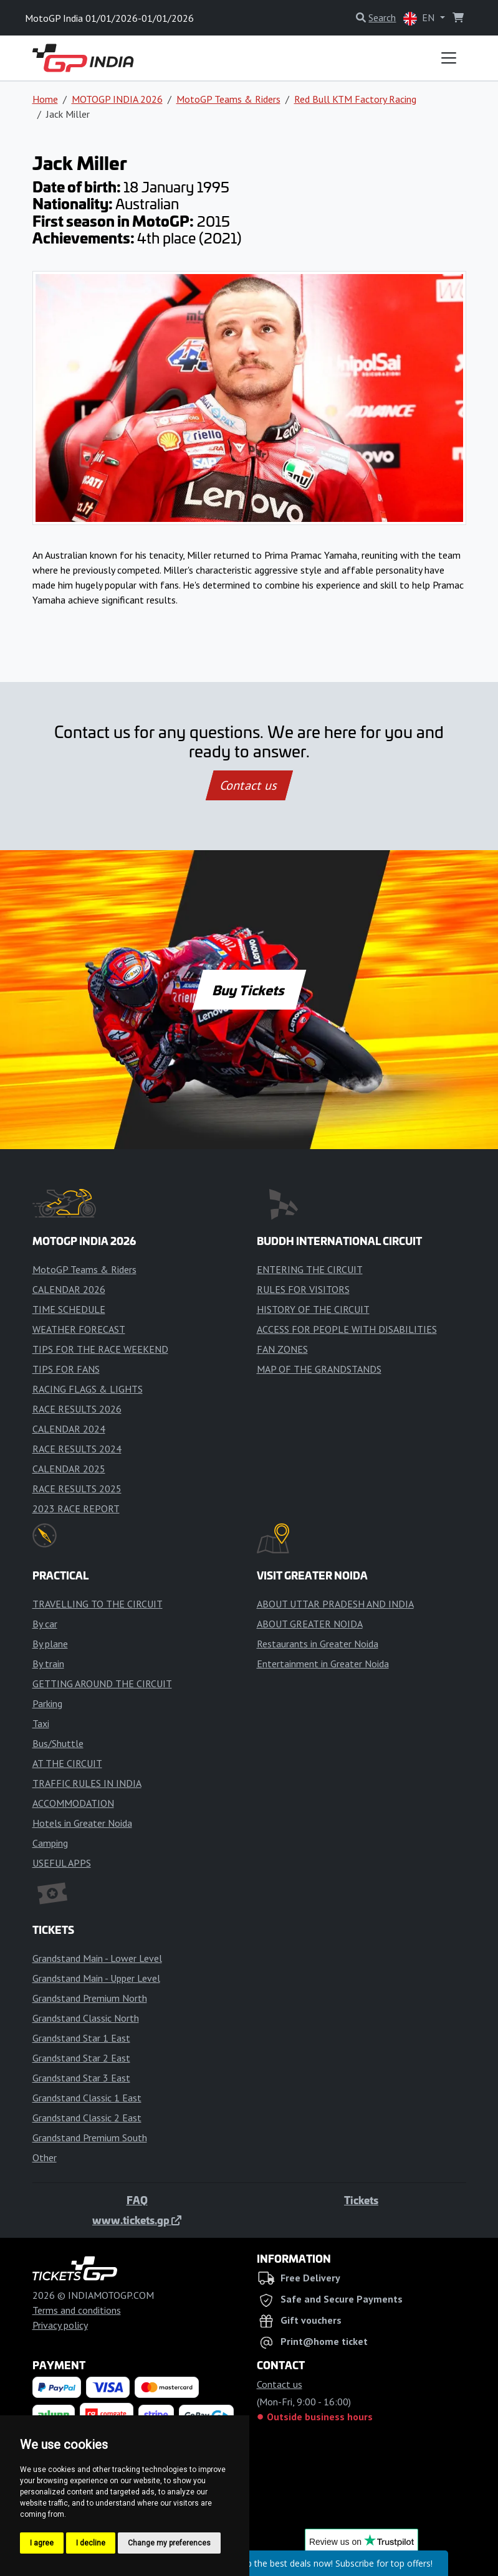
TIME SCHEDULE (68, 1309)
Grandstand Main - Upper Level (96, 1978)
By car (44, 1623)
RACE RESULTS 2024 (77, 1448)
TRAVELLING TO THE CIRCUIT (97, 1604)
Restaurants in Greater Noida (317, 1643)
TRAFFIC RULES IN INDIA (86, 1783)
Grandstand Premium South (89, 2137)
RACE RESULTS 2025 (77, 1488)
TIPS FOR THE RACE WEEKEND (100, 1349)
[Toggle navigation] (448, 57)
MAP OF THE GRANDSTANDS (319, 1369)
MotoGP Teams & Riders (228, 99)
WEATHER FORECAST (78, 1329)
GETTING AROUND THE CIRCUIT (102, 1683)
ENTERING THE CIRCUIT (310, 1269)
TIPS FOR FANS (66, 1369)
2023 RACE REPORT (76, 1508)
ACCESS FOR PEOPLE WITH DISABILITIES (347, 1329)
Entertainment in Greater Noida (323, 1663)
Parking (47, 1703)
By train (48, 1663)
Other (44, 2157)
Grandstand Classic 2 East (86, 2117)
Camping (50, 1843)
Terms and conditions (76, 2310)
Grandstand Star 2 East (81, 2058)
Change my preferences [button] (169, 2543)
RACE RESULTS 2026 (77, 1409)
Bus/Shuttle (58, 1743)
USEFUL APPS (61, 1863)
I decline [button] (90, 2543)
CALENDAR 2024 (68, 1429)
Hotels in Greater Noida (82, 1823)
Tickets (361, 2199)
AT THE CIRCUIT (67, 1763)
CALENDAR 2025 (68, 1468)
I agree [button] (42, 2543)
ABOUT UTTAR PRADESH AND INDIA (335, 1604)
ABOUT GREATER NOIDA (310, 1623)
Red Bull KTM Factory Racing (355, 99)
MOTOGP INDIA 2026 (117, 99)
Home (45, 99)
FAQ (137, 2199)
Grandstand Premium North (89, 1998)
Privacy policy (60, 2325)
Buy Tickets (249, 989)
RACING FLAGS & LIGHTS (87, 1389)
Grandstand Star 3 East (81, 2078)
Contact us (249, 785)
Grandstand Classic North (85, 2018)
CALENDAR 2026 (68, 1289)
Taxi (40, 1723)
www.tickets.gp (136, 2219)
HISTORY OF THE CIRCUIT (313, 1309)
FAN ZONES (282, 1349)
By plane (50, 1643)
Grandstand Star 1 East (81, 2038)
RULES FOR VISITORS (303, 1289)
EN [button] (420, 18)
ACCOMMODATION (73, 1803)
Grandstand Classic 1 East (86, 2097)
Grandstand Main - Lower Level (97, 1958)
